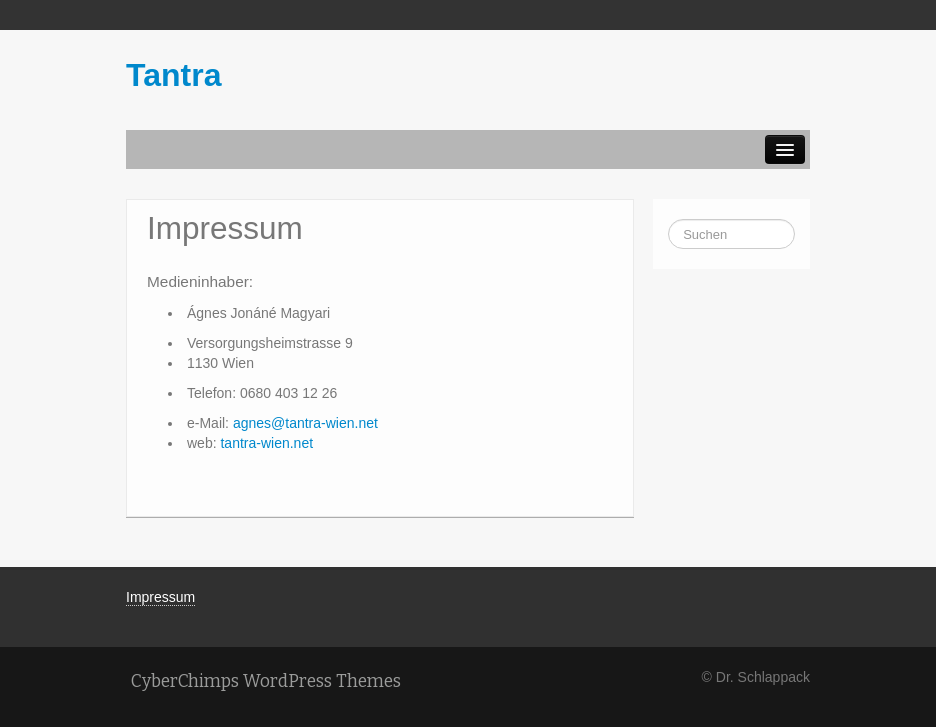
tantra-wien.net (266, 443)
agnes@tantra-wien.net (305, 423)
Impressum (160, 597)
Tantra (173, 75)
